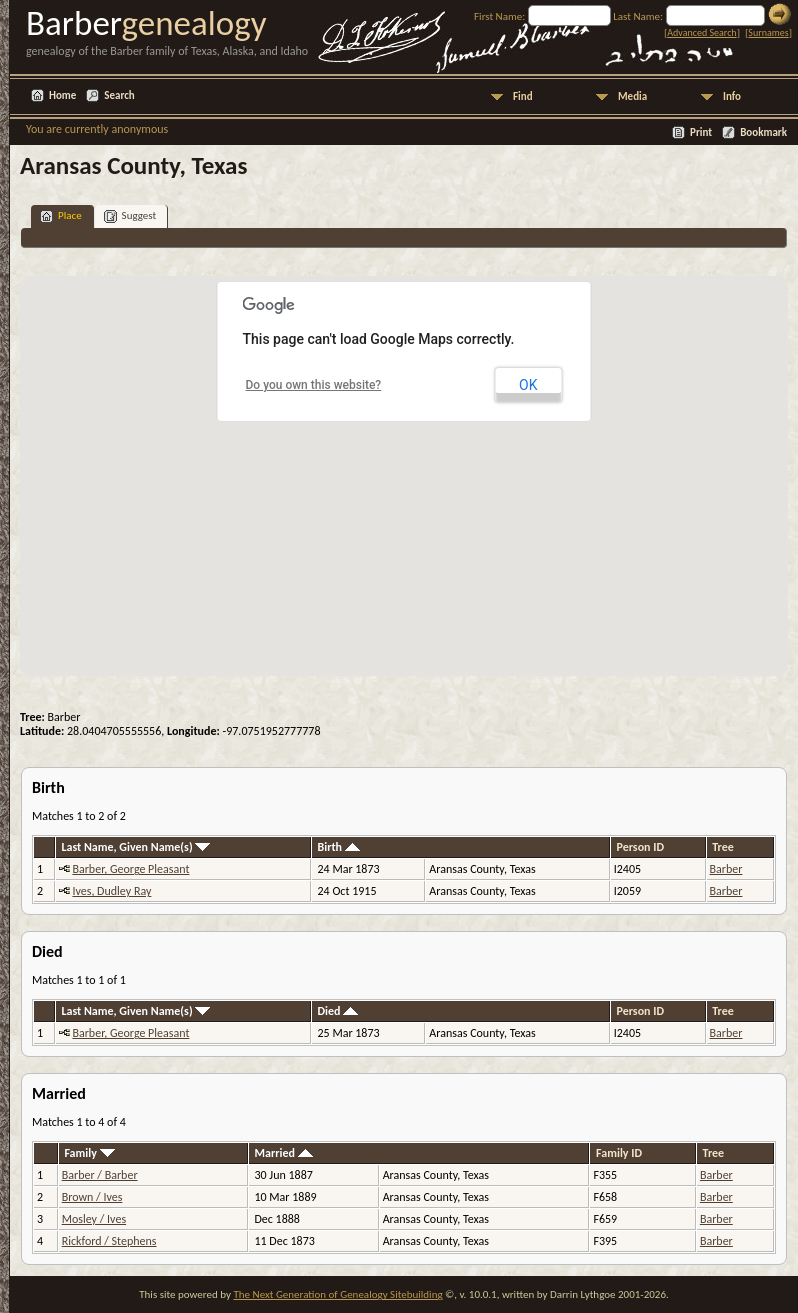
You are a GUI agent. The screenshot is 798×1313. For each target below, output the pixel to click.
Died (338, 1011)
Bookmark (763, 132)
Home (62, 95)
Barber (726, 869)
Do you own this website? (314, 385)
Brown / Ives (92, 1197)
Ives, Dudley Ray (111, 891)
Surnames (768, 32)
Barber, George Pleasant (130, 869)
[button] (404, 464)
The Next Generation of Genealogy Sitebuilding (337, 1294)
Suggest (130, 216)
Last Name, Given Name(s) (135, 847)
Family (89, 1153)
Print (701, 132)
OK (528, 385)
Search (119, 95)
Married (283, 1153)
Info (732, 96)
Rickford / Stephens (109, 1241)
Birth (339, 847)
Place (61, 216)
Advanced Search (701, 32)
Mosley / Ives (94, 1219)
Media (632, 96)
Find (523, 96)
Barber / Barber (100, 1175)
